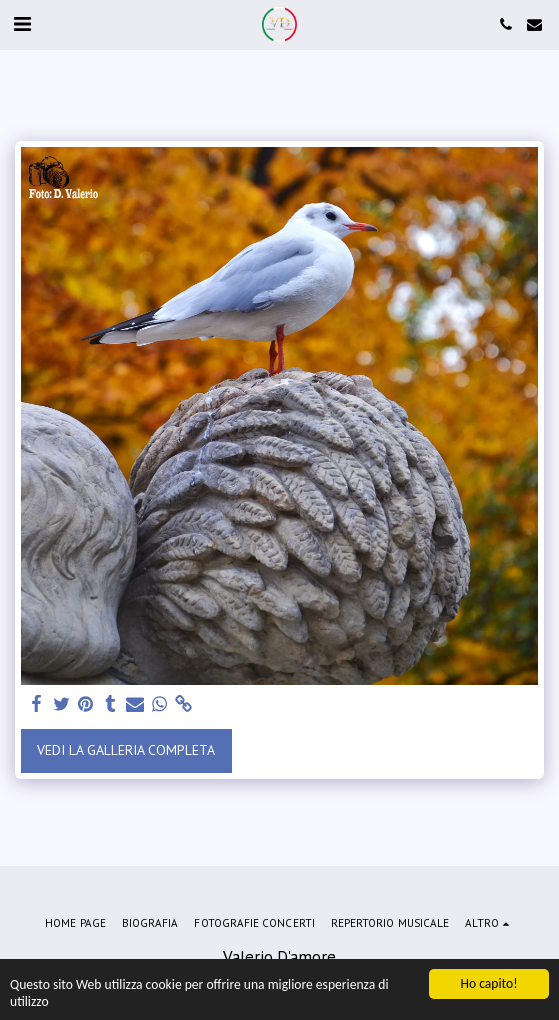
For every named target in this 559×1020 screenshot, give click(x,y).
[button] (22, 24)
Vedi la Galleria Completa (126, 750)
